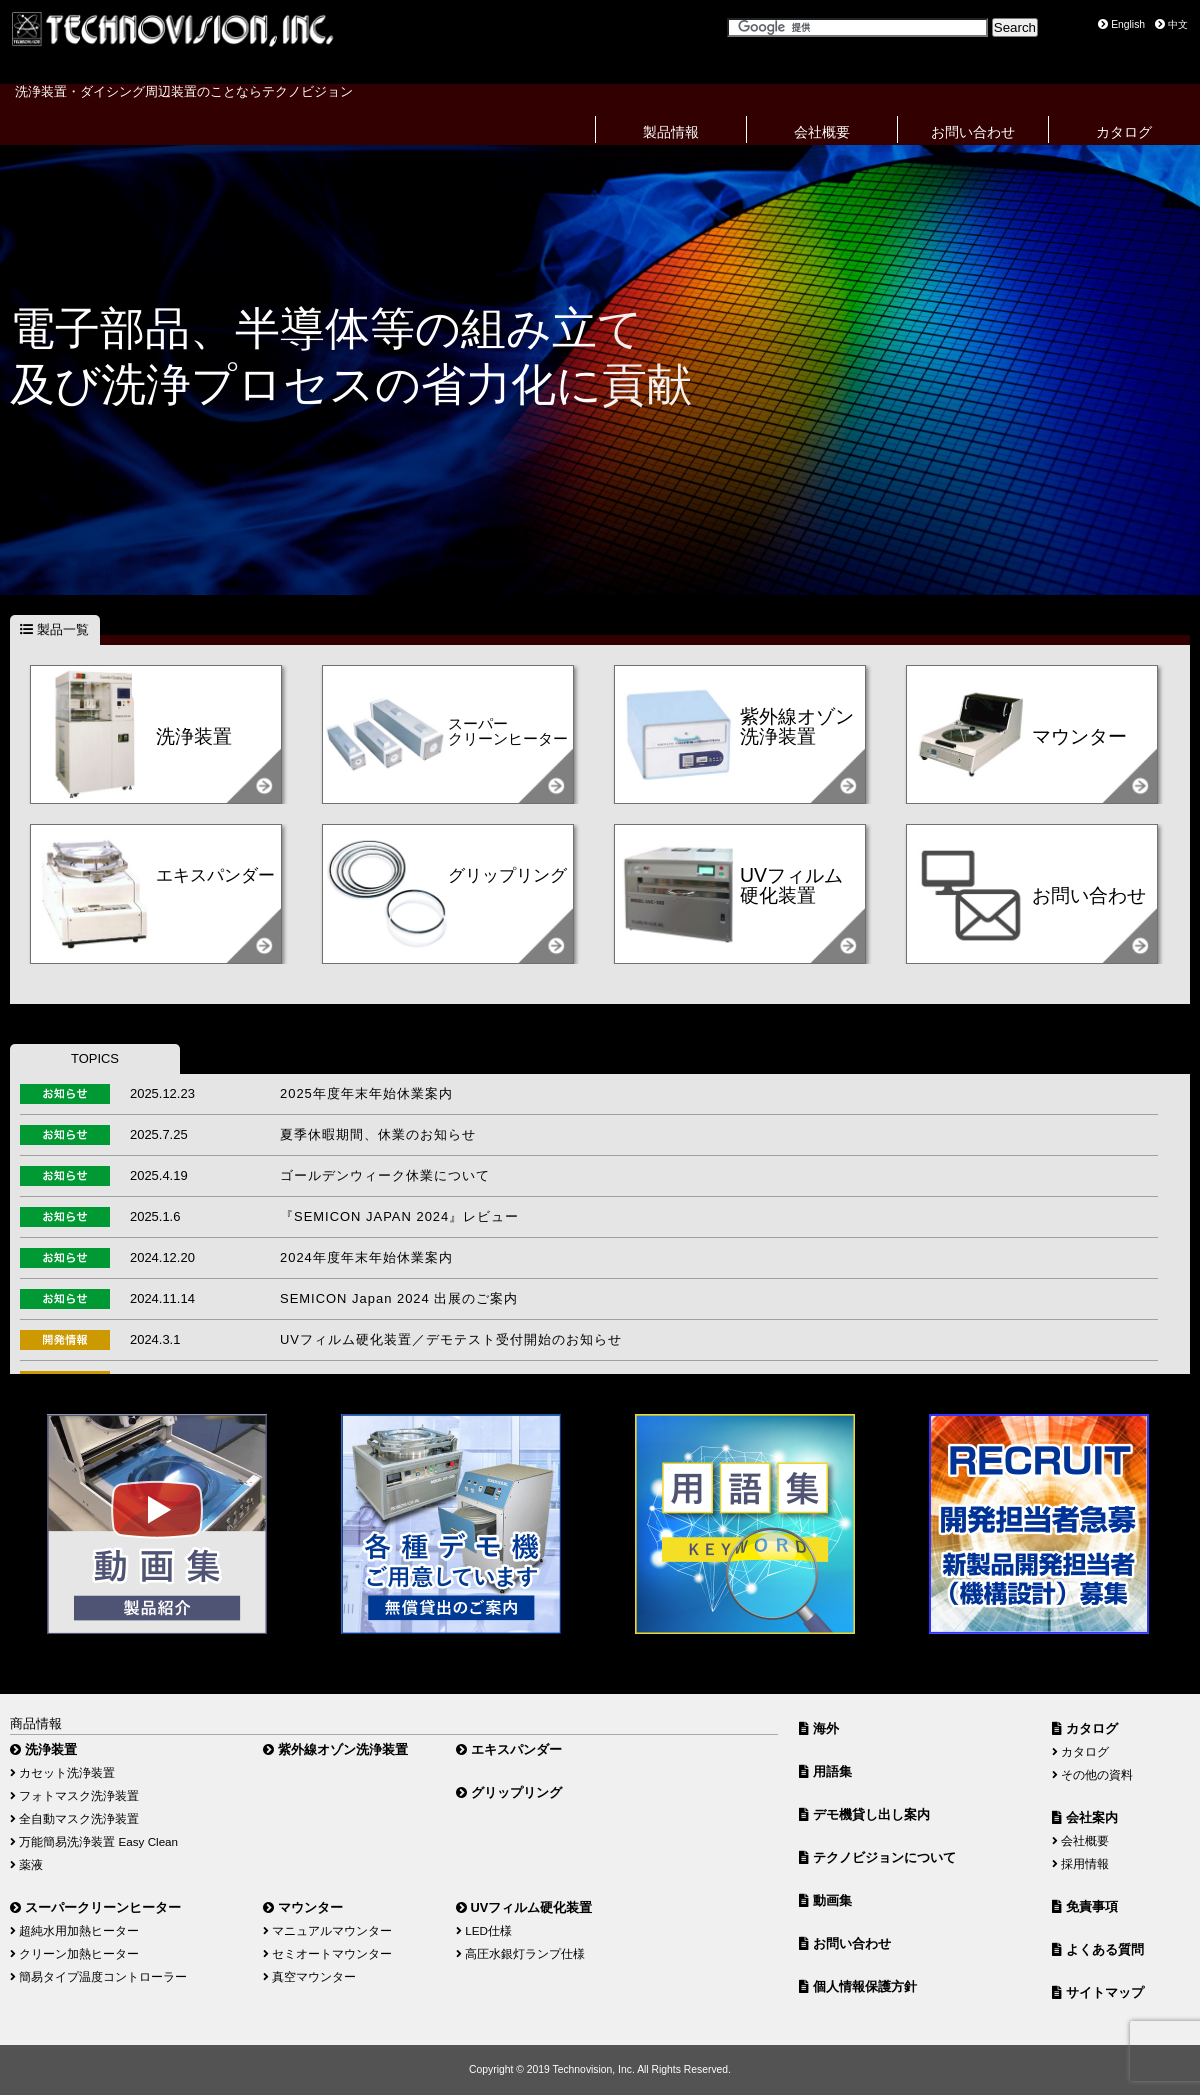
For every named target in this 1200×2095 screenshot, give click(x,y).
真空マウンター (309, 1976)
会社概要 (822, 132)
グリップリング (509, 1792)
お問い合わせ (973, 132)
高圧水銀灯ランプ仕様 (520, 1953)
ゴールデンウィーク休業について (385, 1175)
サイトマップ (1098, 1992)
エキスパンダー (509, 1749)
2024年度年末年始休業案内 (366, 1257)
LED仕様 (484, 1930)
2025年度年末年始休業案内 (366, 1093)
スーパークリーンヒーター (95, 1907)
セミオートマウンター (327, 1953)
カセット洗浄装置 (62, 1772)
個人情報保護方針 (858, 1986)
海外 (819, 1728)
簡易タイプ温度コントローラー (98, 1976)
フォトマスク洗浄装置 (74, 1795)
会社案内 (1085, 1817)
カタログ (1124, 132)
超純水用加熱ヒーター (74, 1930)
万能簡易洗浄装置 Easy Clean (94, 1841)
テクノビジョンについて (877, 1857)
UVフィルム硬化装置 (524, 1907)
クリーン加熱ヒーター (74, 1953)
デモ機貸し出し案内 (864, 1814)
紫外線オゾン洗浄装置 (335, 1749)
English (1121, 24)
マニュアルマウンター (327, 1930)
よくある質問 (1098, 1949)
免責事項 (1085, 1906)
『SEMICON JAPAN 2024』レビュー (399, 1216)
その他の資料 (1092, 1774)
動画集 (825, 1900)
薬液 (26, 1864)
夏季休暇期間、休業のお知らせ (378, 1134)
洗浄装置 (43, 1749)
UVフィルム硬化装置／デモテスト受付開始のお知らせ (451, 1339)
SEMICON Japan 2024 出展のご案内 (399, 1298)
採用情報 (1080, 1863)
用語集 (825, 1771)
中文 (1171, 24)
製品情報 (671, 132)
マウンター (303, 1907)
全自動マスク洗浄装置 (74, 1818)
